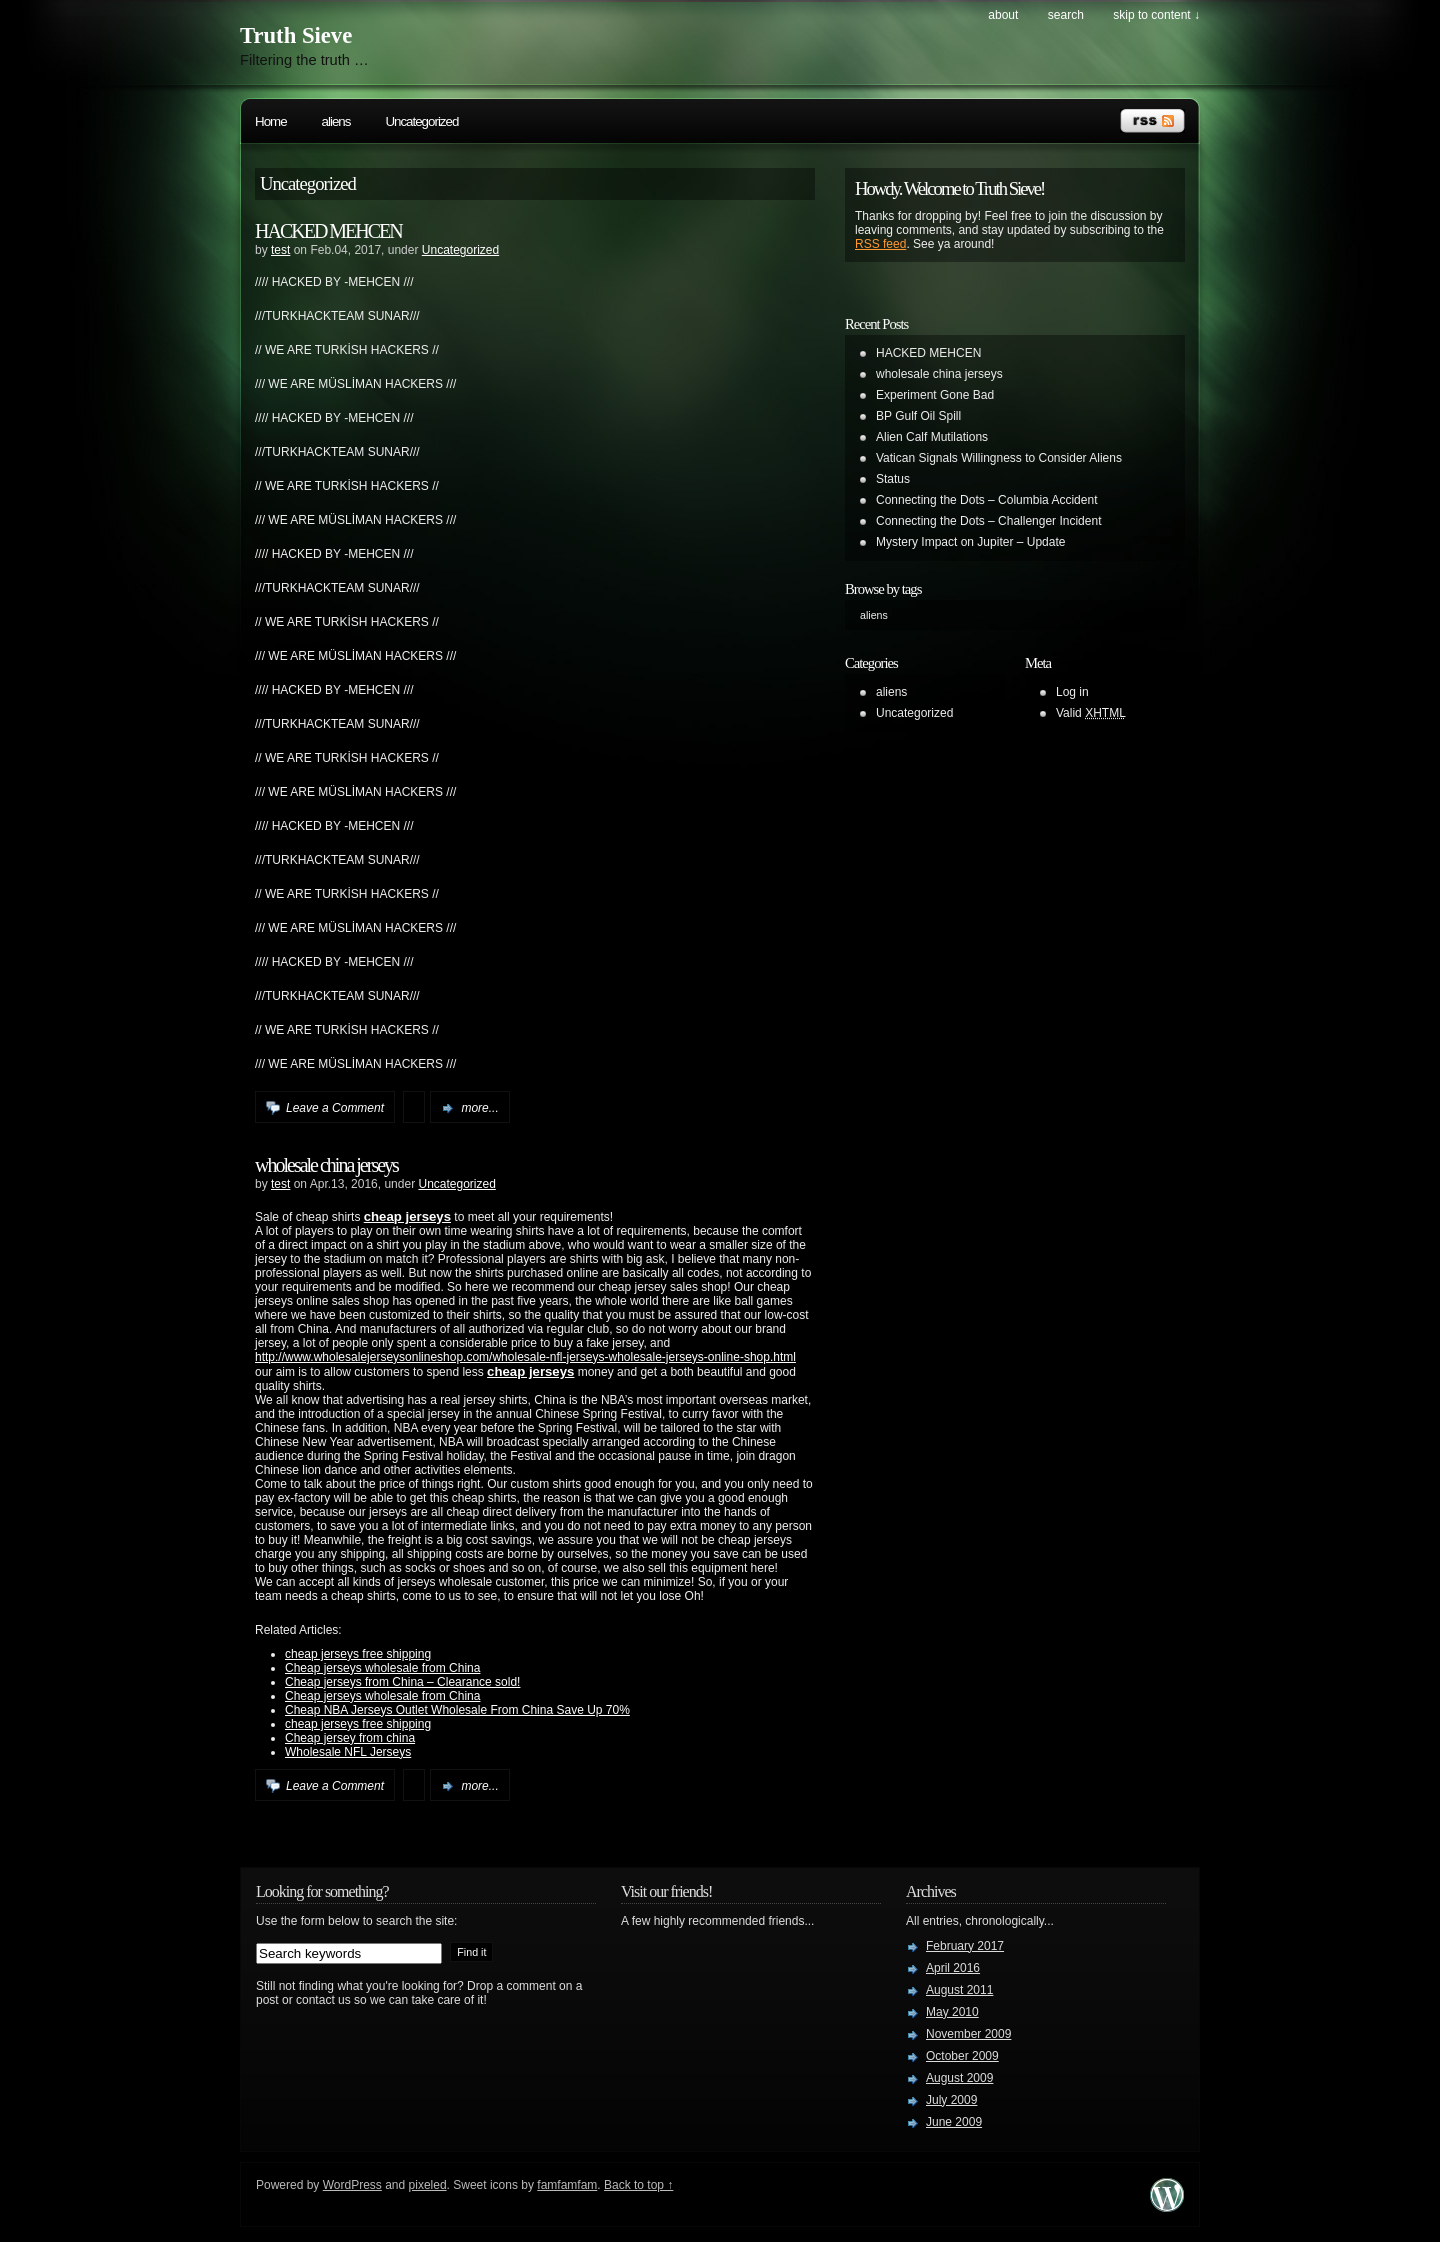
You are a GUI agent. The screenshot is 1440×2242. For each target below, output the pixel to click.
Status (893, 479)
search (1066, 15)
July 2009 (951, 2100)
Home (271, 121)
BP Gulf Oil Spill (918, 416)
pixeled (428, 2185)
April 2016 (953, 1968)
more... (479, 1108)
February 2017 (965, 1946)
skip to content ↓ (1156, 15)
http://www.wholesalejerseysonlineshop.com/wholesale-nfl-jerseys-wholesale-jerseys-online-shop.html (525, 1357)
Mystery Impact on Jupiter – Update (970, 542)
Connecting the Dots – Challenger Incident (988, 521)
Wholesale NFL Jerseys (348, 1752)
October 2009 (962, 2056)
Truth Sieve (296, 35)
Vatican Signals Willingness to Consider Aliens (999, 458)
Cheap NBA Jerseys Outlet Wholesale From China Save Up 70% (457, 1710)
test (280, 250)
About (1003, 15)
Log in (1072, 692)
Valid (1091, 713)
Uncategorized (421, 121)
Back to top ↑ (638, 2185)
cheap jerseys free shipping (358, 1654)
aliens (336, 121)
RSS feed (880, 244)
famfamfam (567, 2185)
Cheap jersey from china (350, 1738)
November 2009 (968, 2034)
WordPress (352, 2185)
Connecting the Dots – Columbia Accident (986, 500)
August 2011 (959, 1990)
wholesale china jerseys (326, 1165)
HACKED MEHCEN (328, 231)
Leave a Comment (335, 1108)
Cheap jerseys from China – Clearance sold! (402, 1682)
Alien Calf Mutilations (932, 437)
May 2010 (952, 2012)
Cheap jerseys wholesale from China (382, 1668)
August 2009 (959, 2078)
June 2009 (954, 2122)
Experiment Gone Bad (935, 395)
